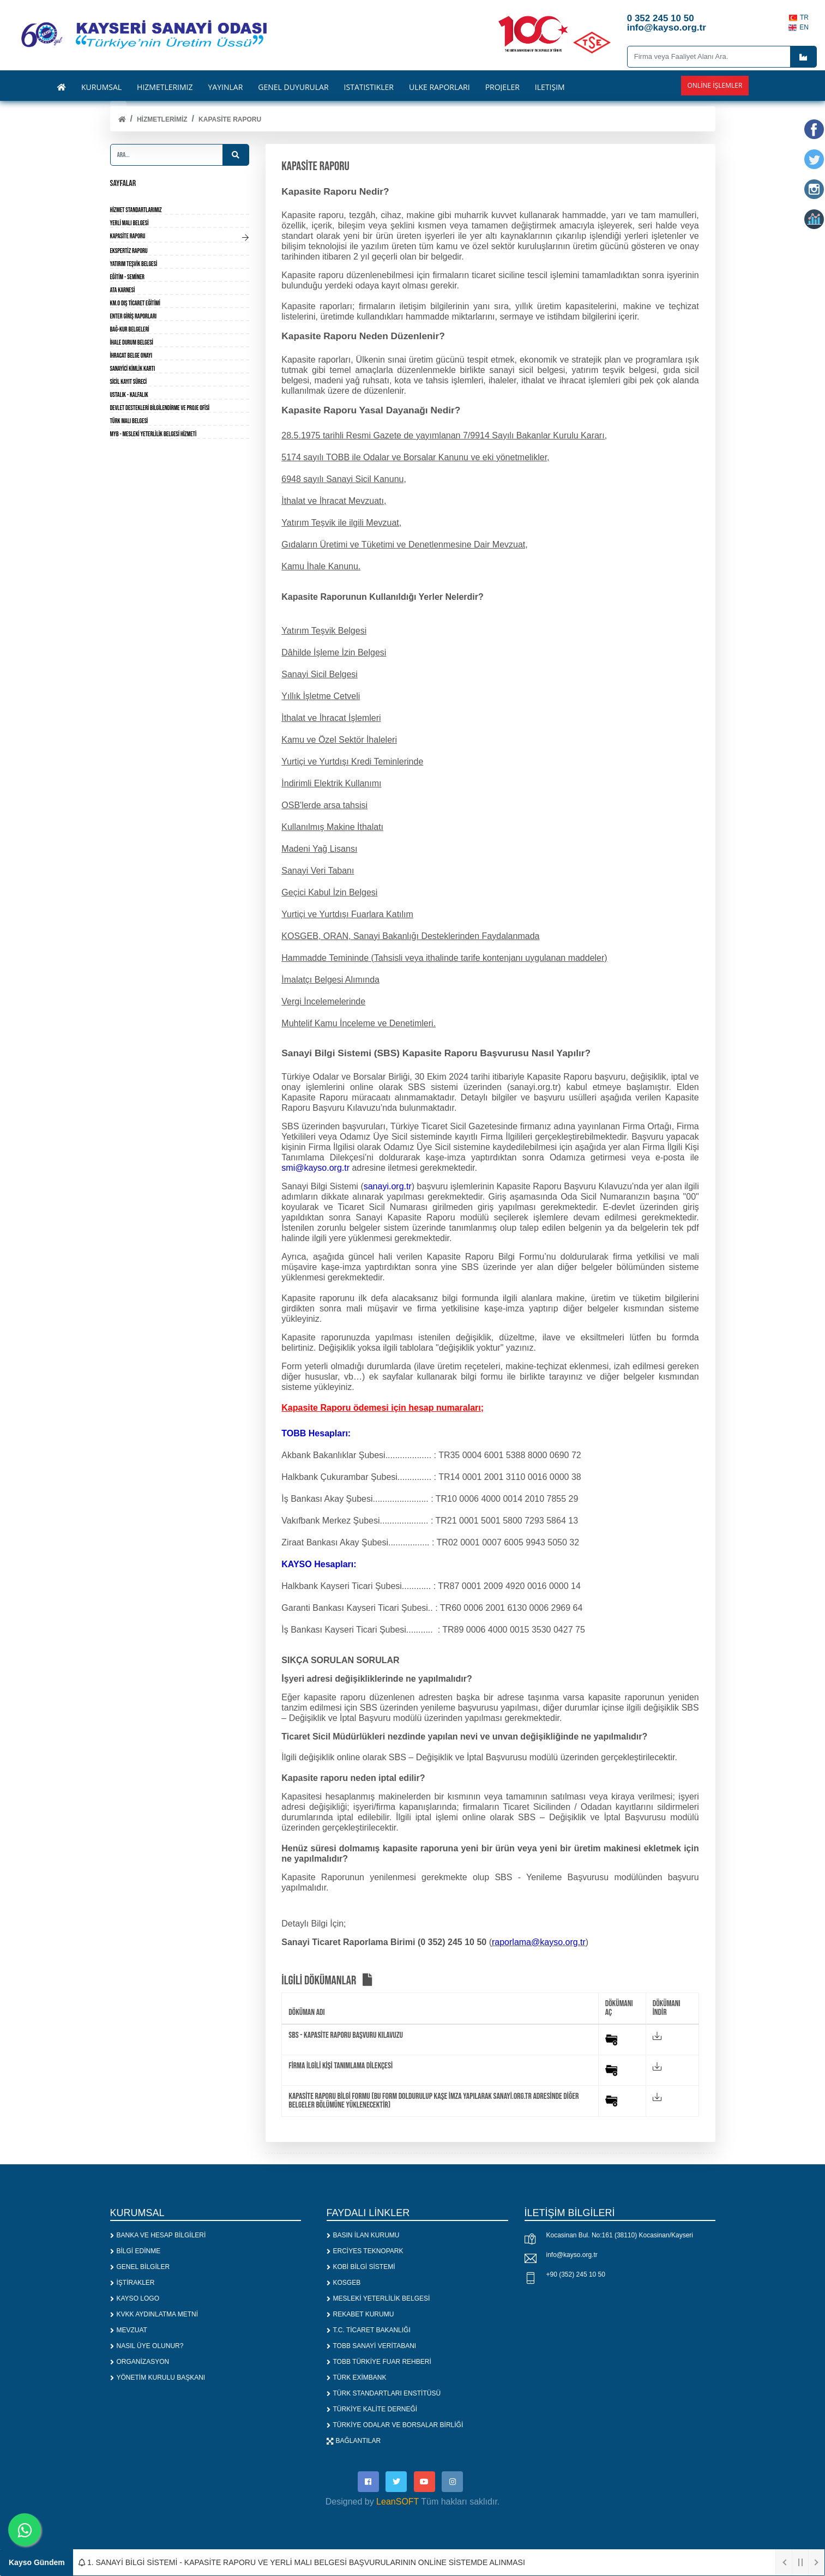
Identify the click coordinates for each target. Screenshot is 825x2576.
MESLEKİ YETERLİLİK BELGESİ (378, 2298)
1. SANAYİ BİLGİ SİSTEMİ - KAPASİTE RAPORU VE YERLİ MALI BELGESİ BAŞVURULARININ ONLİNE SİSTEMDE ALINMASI (302, 2562)
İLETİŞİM (550, 87)
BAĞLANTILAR (354, 2441)
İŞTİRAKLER (132, 2282)
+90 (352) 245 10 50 (575, 2274)
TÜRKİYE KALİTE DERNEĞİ (372, 2409)
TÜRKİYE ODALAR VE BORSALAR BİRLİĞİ (395, 2425)
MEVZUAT (128, 2330)
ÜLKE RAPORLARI (439, 87)
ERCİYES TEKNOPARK (365, 2251)
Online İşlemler (715, 85)
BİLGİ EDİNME (135, 2251)
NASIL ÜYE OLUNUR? (147, 2346)
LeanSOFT (397, 2502)
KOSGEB (344, 2282)
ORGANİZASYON (140, 2362)
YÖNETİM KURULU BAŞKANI (158, 2377)
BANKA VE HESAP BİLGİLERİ (158, 2235)
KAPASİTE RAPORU (229, 119)
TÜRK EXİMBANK (357, 2377)
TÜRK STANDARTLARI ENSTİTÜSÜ (384, 2393)
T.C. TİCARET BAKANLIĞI (369, 2330)
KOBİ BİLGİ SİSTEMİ (361, 2267)
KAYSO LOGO (134, 2298)
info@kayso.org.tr (572, 2255)
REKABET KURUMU (360, 2314)
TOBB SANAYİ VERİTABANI (372, 2346)
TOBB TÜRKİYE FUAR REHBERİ (379, 2362)
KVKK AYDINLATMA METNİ (154, 2314)
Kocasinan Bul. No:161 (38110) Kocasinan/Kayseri (620, 2235)
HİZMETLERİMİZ (162, 119)
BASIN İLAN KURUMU (363, 2235)
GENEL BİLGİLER (140, 2267)
